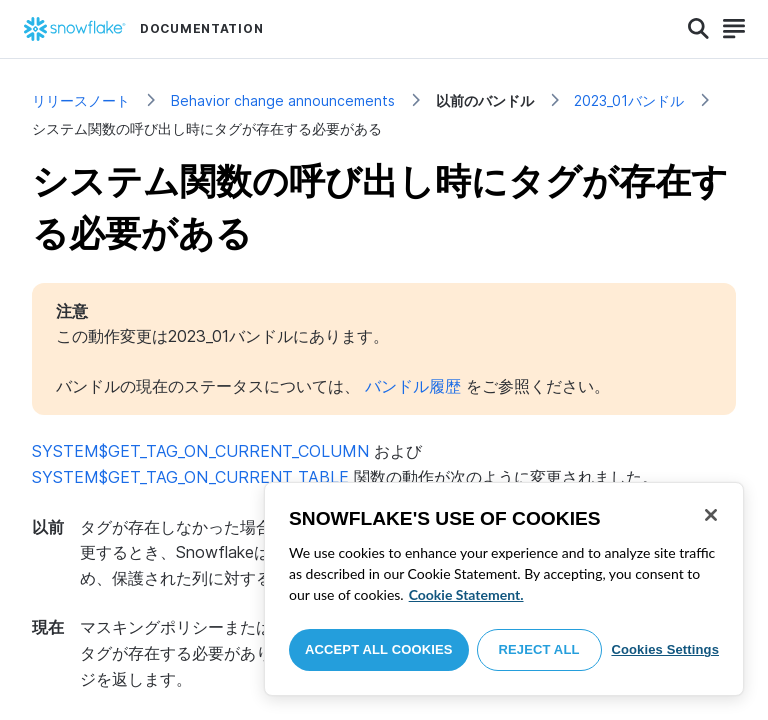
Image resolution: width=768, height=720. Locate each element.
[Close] (711, 515)
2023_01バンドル (629, 100)
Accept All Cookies (379, 649)
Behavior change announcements (283, 100)
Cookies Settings (665, 649)
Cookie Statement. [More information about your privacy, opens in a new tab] (466, 594)
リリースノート (81, 100)
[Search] (698, 29)
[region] (504, 589)
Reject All (539, 649)
